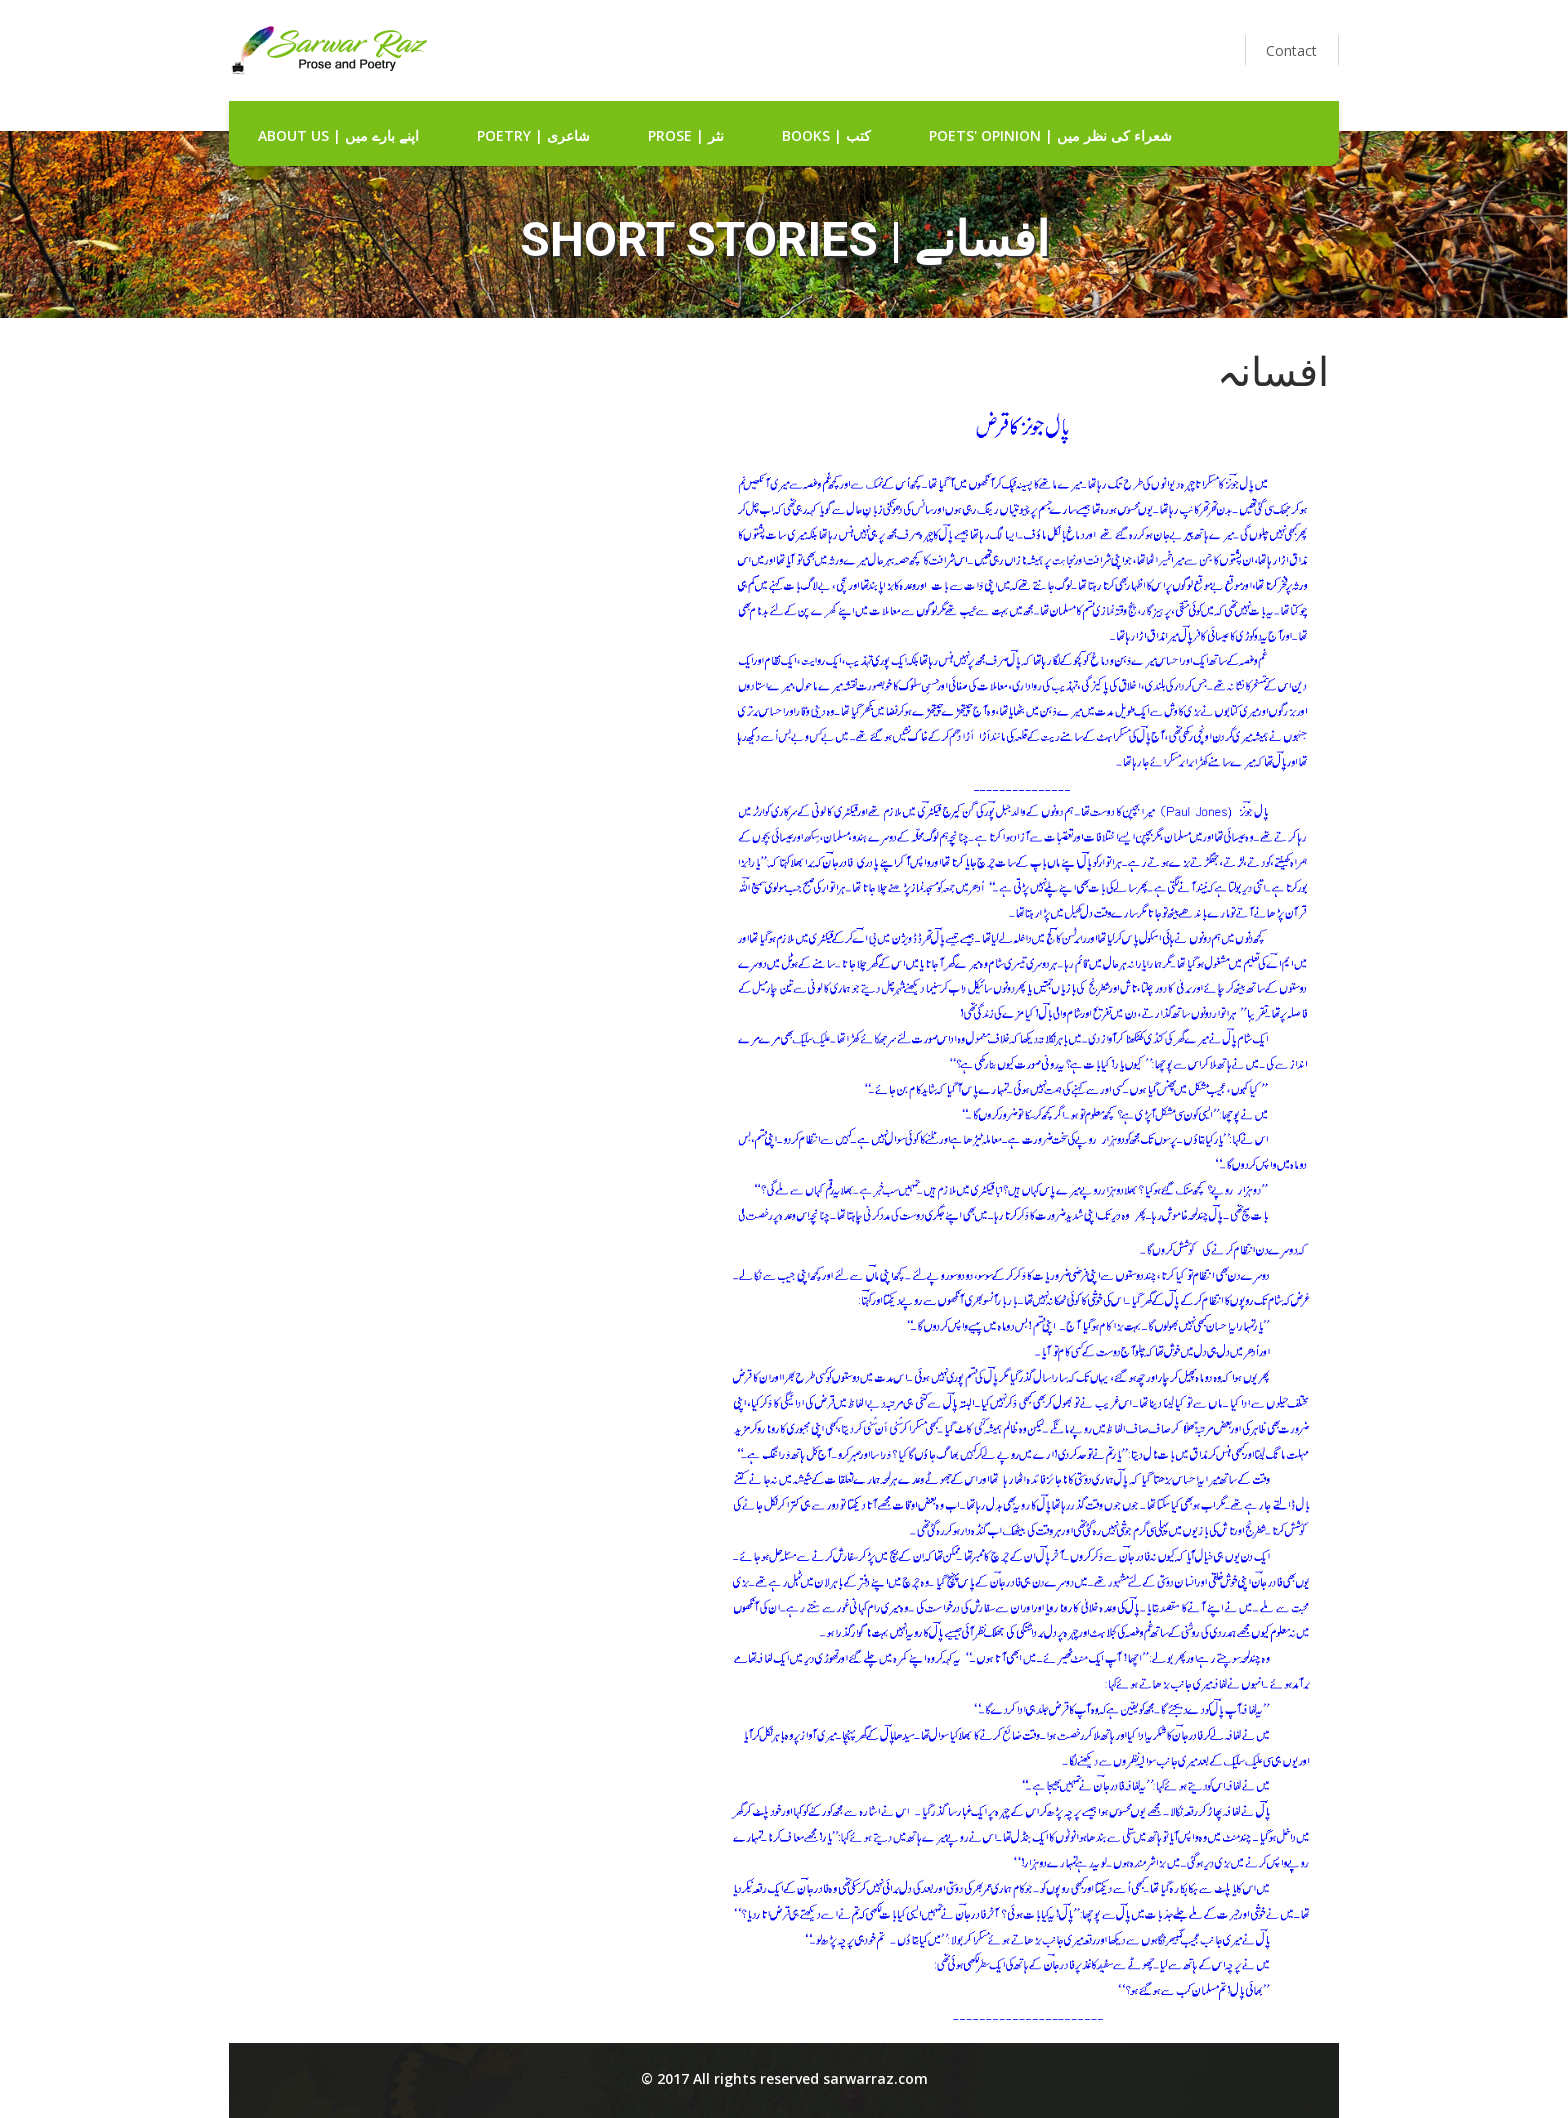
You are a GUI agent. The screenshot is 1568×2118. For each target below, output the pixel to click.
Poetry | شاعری (533, 135)
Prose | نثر (686, 135)
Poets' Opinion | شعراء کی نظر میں (1050, 135)
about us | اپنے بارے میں (338, 135)
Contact (1291, 50)
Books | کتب (826, 135)
